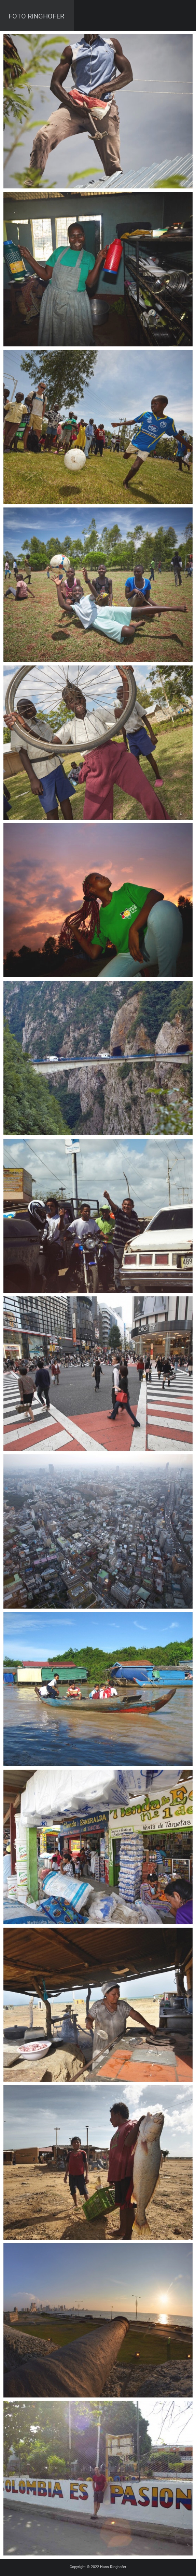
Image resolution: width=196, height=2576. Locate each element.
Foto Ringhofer (36, 16)
